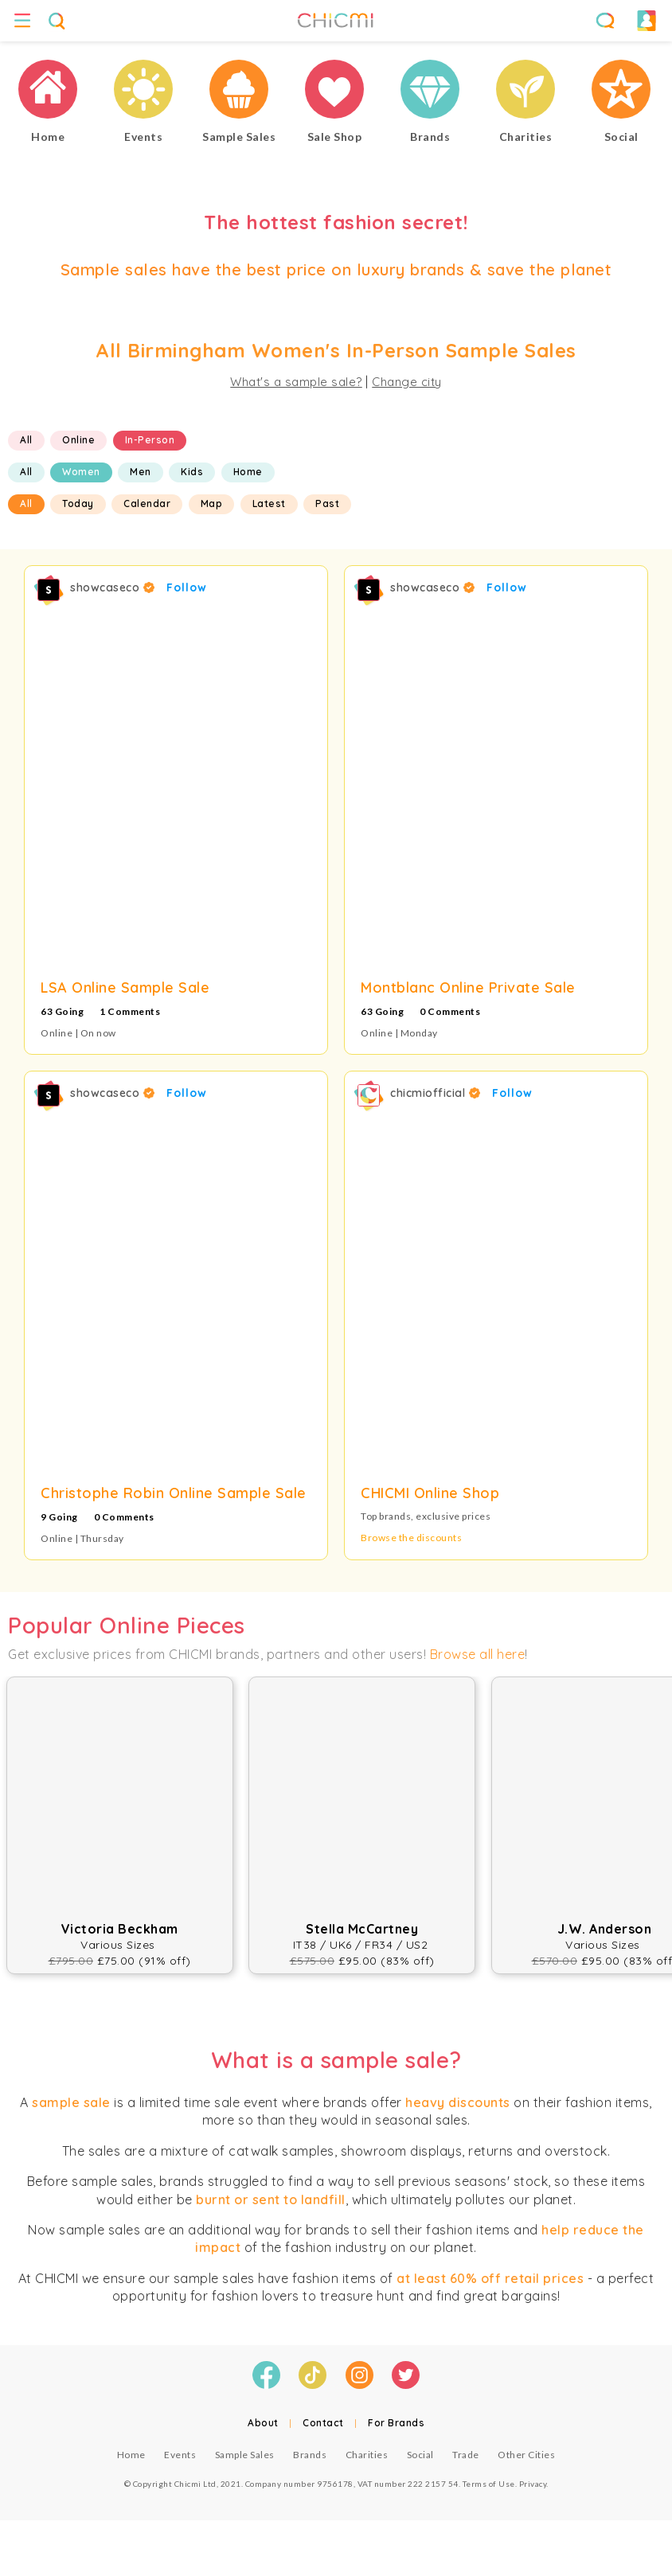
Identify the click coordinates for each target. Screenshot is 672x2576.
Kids (192, 472)
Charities (367, 2455)
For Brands (396, 2423)
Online (78, 440)
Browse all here (477, 1654)
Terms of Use (489, 2483)
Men (140, 472)
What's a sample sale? (296, 381)
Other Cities (526, 2455)
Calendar (146, 503)
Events (180, 2455)
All (26, 440)
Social (420, 2455)
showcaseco (112, 587)
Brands (309, 2455)
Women (81, 472)
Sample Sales (245, 2455)
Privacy (533, 2483)
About (263, 2423)
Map (212, 503)
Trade (465, 2455)
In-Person (150, 440)
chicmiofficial (435, 1093)
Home (248, 472)
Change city (407, 381)
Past (327, 503)
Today (78, 503)
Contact (323, 2423)
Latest (269, 503)
